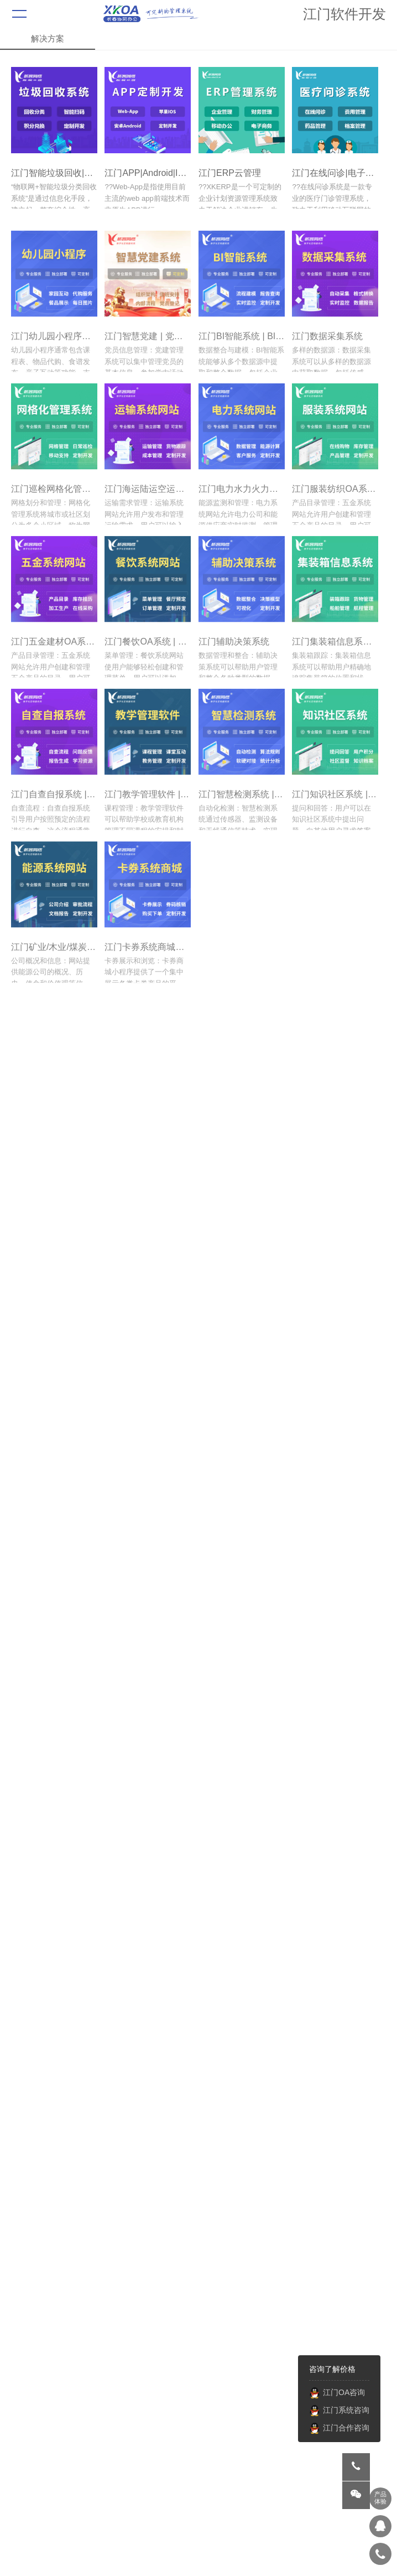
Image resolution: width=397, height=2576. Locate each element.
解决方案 (47, 38)
